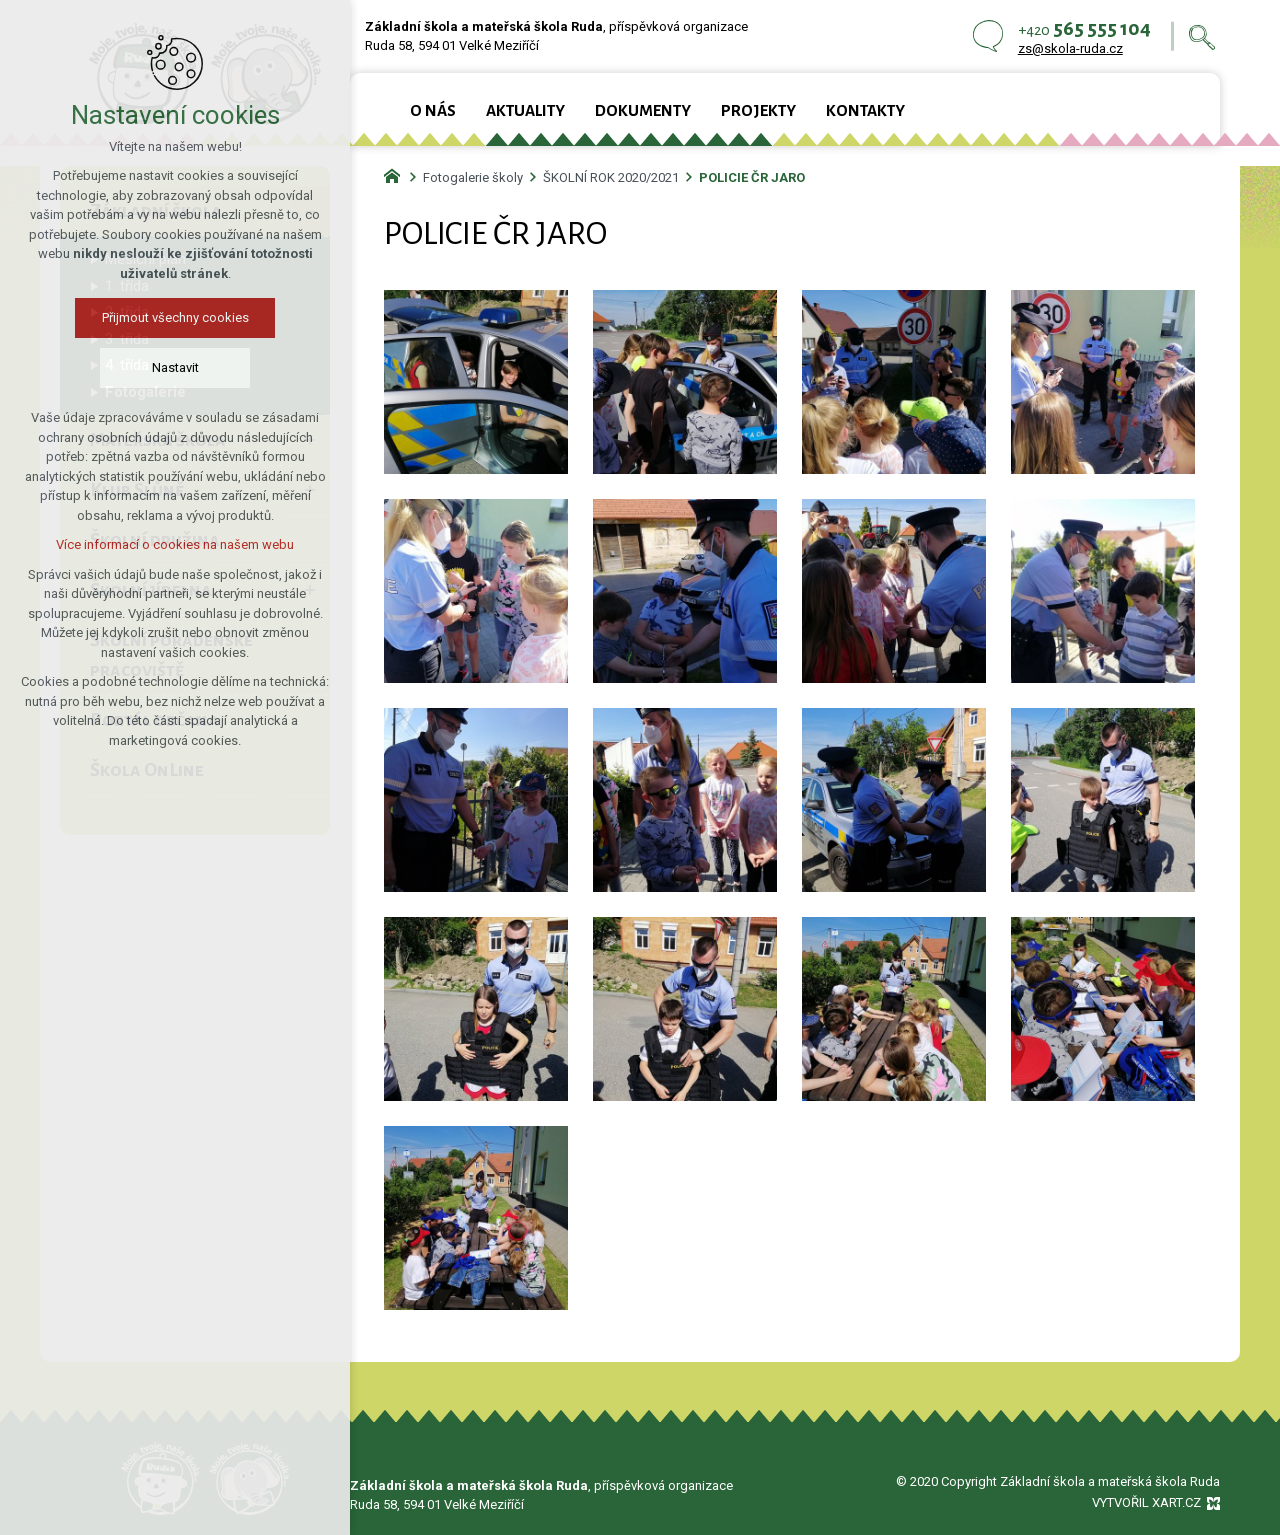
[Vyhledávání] (1202, 36)
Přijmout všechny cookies (168, 317)
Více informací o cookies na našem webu (169, 544)
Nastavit (168, 367)
